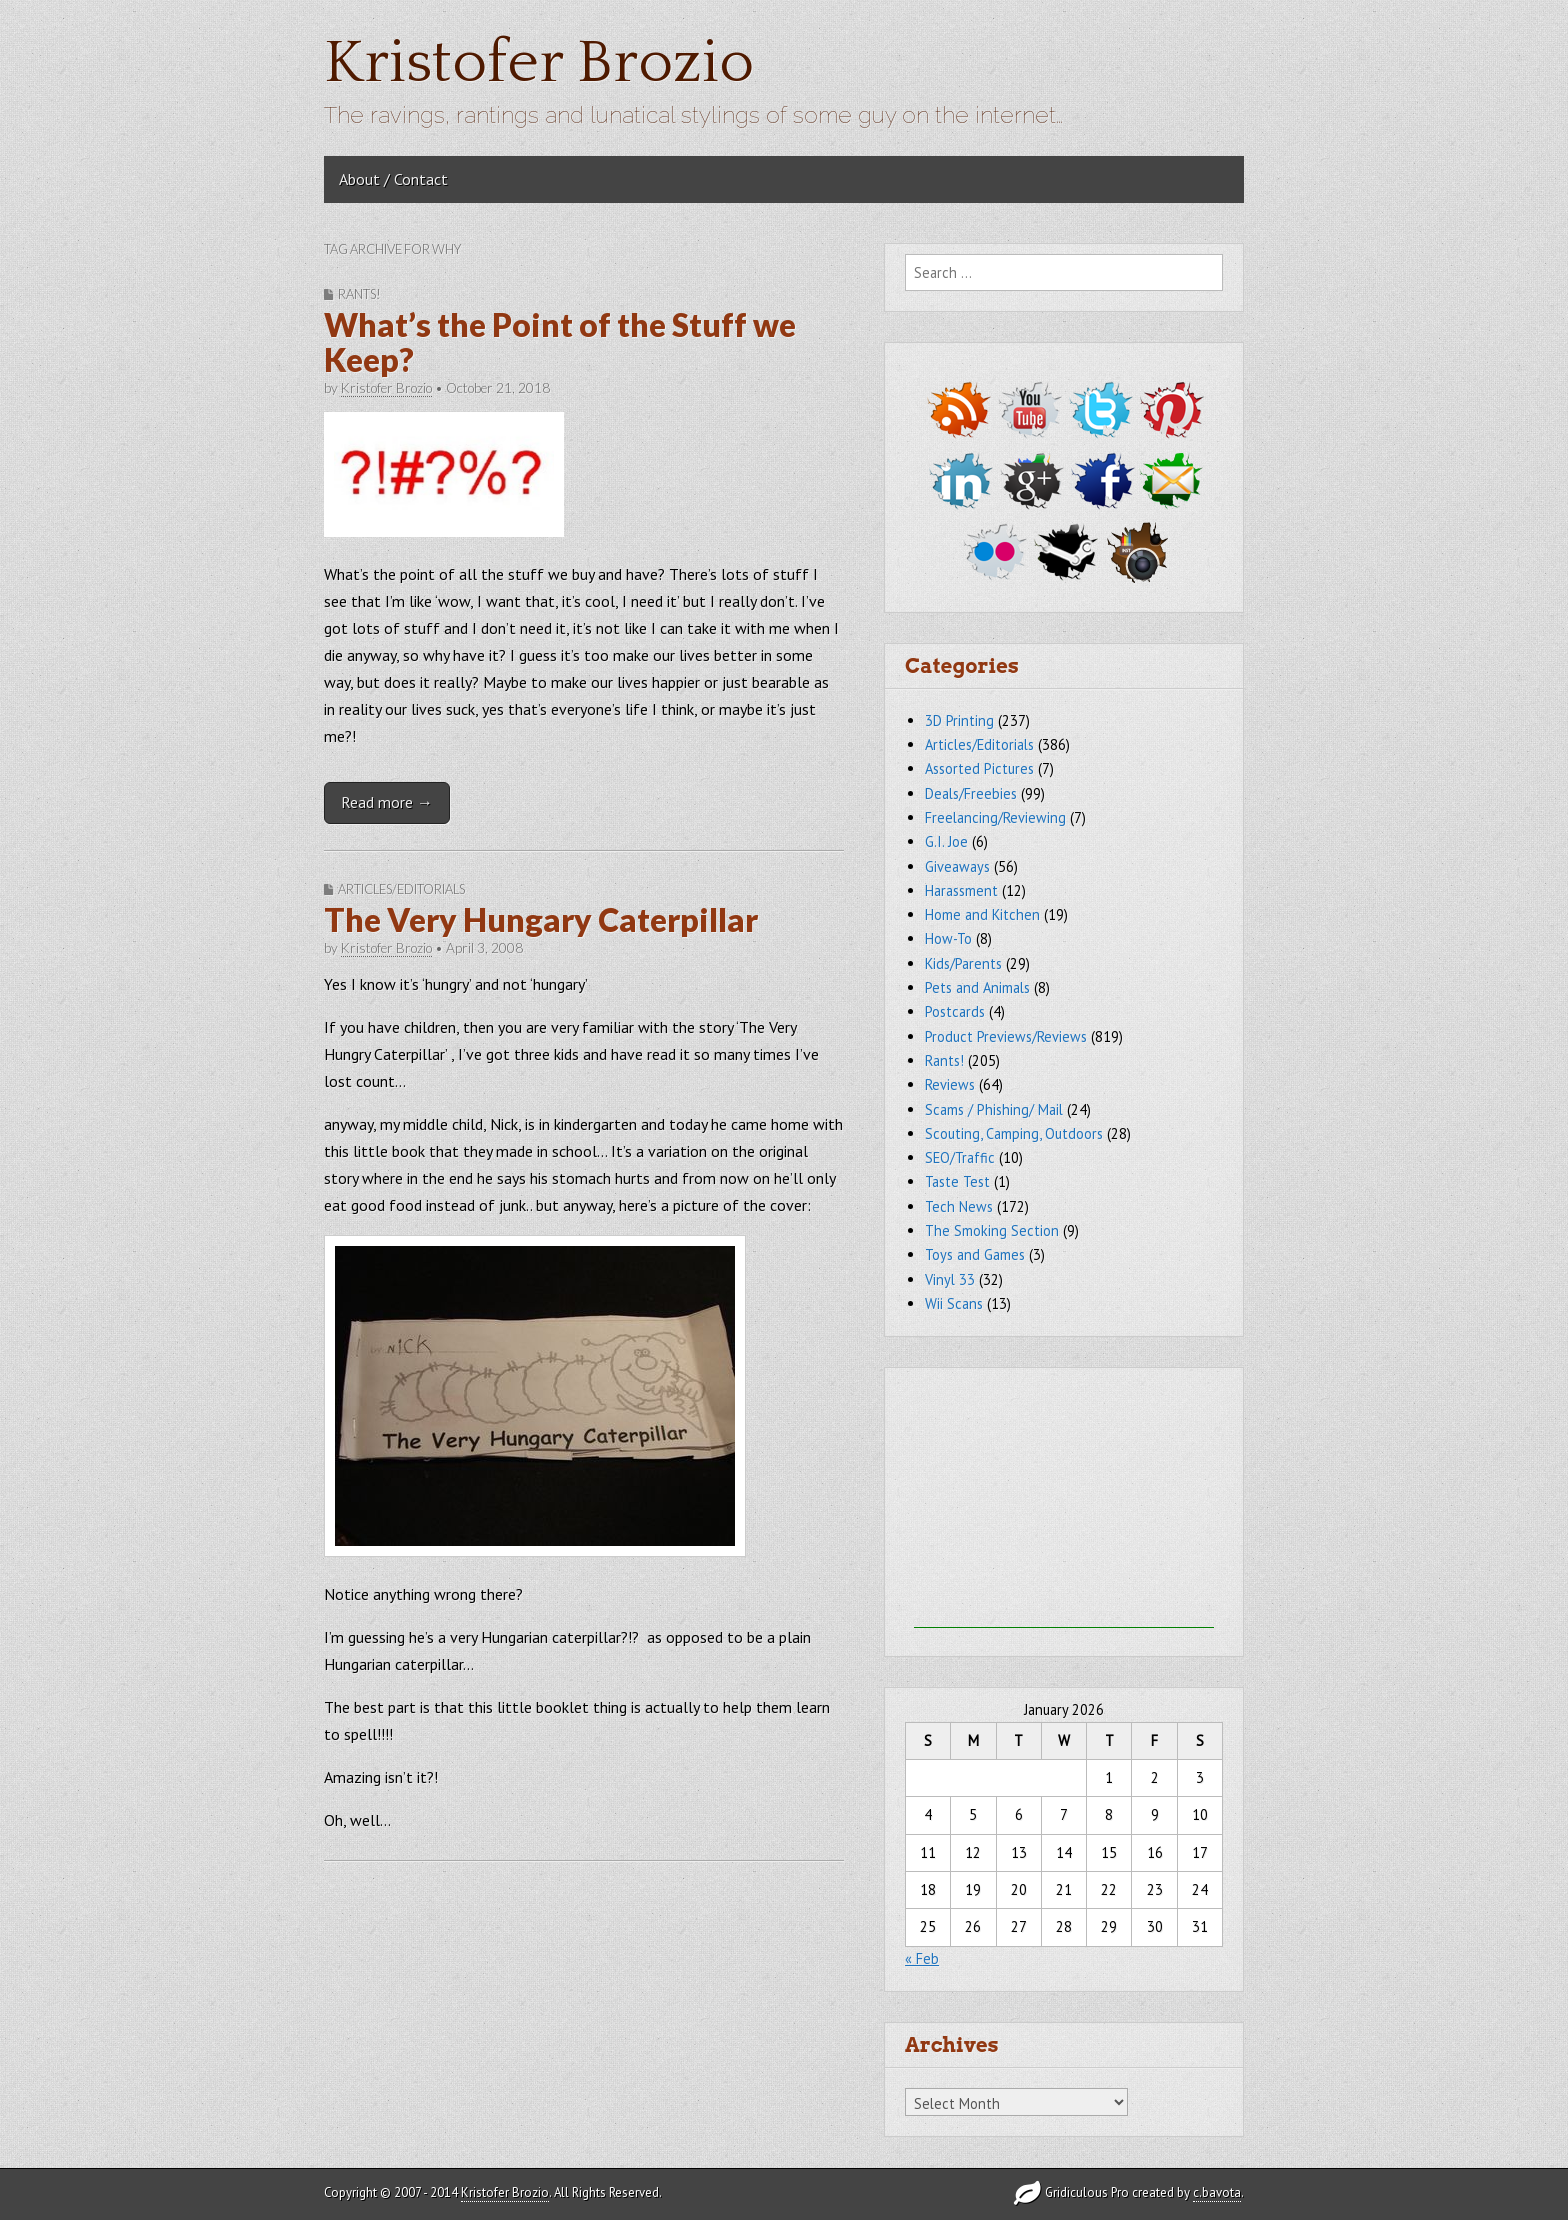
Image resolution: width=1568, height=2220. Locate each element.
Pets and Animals (977, 987)
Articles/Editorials (401, 889)
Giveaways (957, 866)
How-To (948, 938)
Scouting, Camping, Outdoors (1014, 1133)
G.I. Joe (946, 841)
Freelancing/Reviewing (995, 817)
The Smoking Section (992, 1230)
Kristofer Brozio (539, 63)
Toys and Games (975, 1254)
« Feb (922, 1958)
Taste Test (957, 1181)
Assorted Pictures (979, 768)
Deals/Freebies (971, 793)
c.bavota (1217, 2192)
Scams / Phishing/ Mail (994, 1109)
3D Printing (959, 720)
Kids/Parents (963, 963)
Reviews (950, 1084)
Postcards (955, 1011)
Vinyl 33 (950, 1279)
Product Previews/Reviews (1006, 1036)
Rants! (359, 294)
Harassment (961, 890)
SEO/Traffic (960, 1157)
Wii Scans (954, 1303)
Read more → (387, 802)
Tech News (959, 1206)
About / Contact (393, 179)
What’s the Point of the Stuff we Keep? (560, 342)
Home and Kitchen (982, 914)
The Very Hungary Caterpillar (541, 919)
